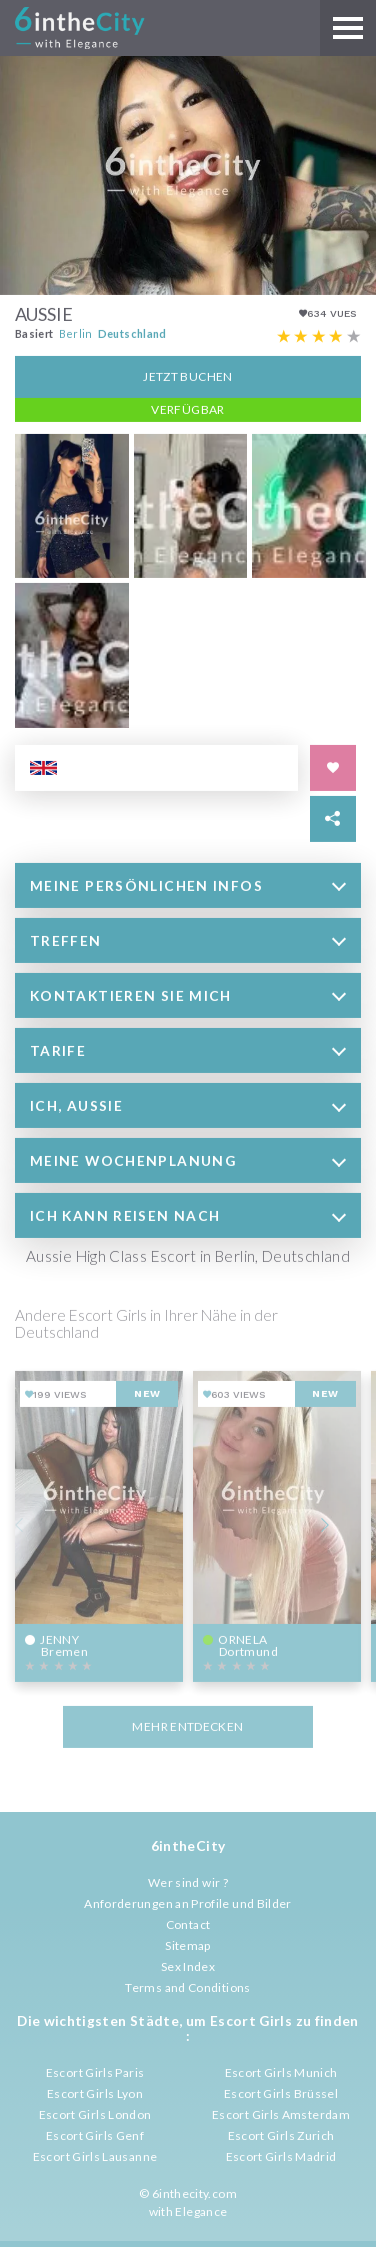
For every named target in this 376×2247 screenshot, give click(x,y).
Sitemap (188, 1945)
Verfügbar (187, 407)
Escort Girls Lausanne (95, 2156)
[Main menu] (348, 28)
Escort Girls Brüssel (281, 2093)
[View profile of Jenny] (99, 1524)
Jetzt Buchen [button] (187, 374)
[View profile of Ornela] (277, 1524)
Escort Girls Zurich (281, 2135)
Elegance (201, 2211)
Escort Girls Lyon (95, 2093)
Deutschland (132, 331)
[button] (188, 883)
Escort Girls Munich (281, 2072)
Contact (188, 1924)
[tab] (188, 883)
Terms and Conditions (187, 1987)
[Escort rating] (319, 335)
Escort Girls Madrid (281, 2156)
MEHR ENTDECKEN (187, 1724)
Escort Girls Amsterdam (281, 2114)
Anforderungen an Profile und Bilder (188, 1903)
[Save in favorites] (333, 766)
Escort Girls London (95, 2114)
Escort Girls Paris (95, 2072)
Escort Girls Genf (95, 2135)
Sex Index (188, 1966)
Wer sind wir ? (188, 1882)
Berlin (76, 331)
